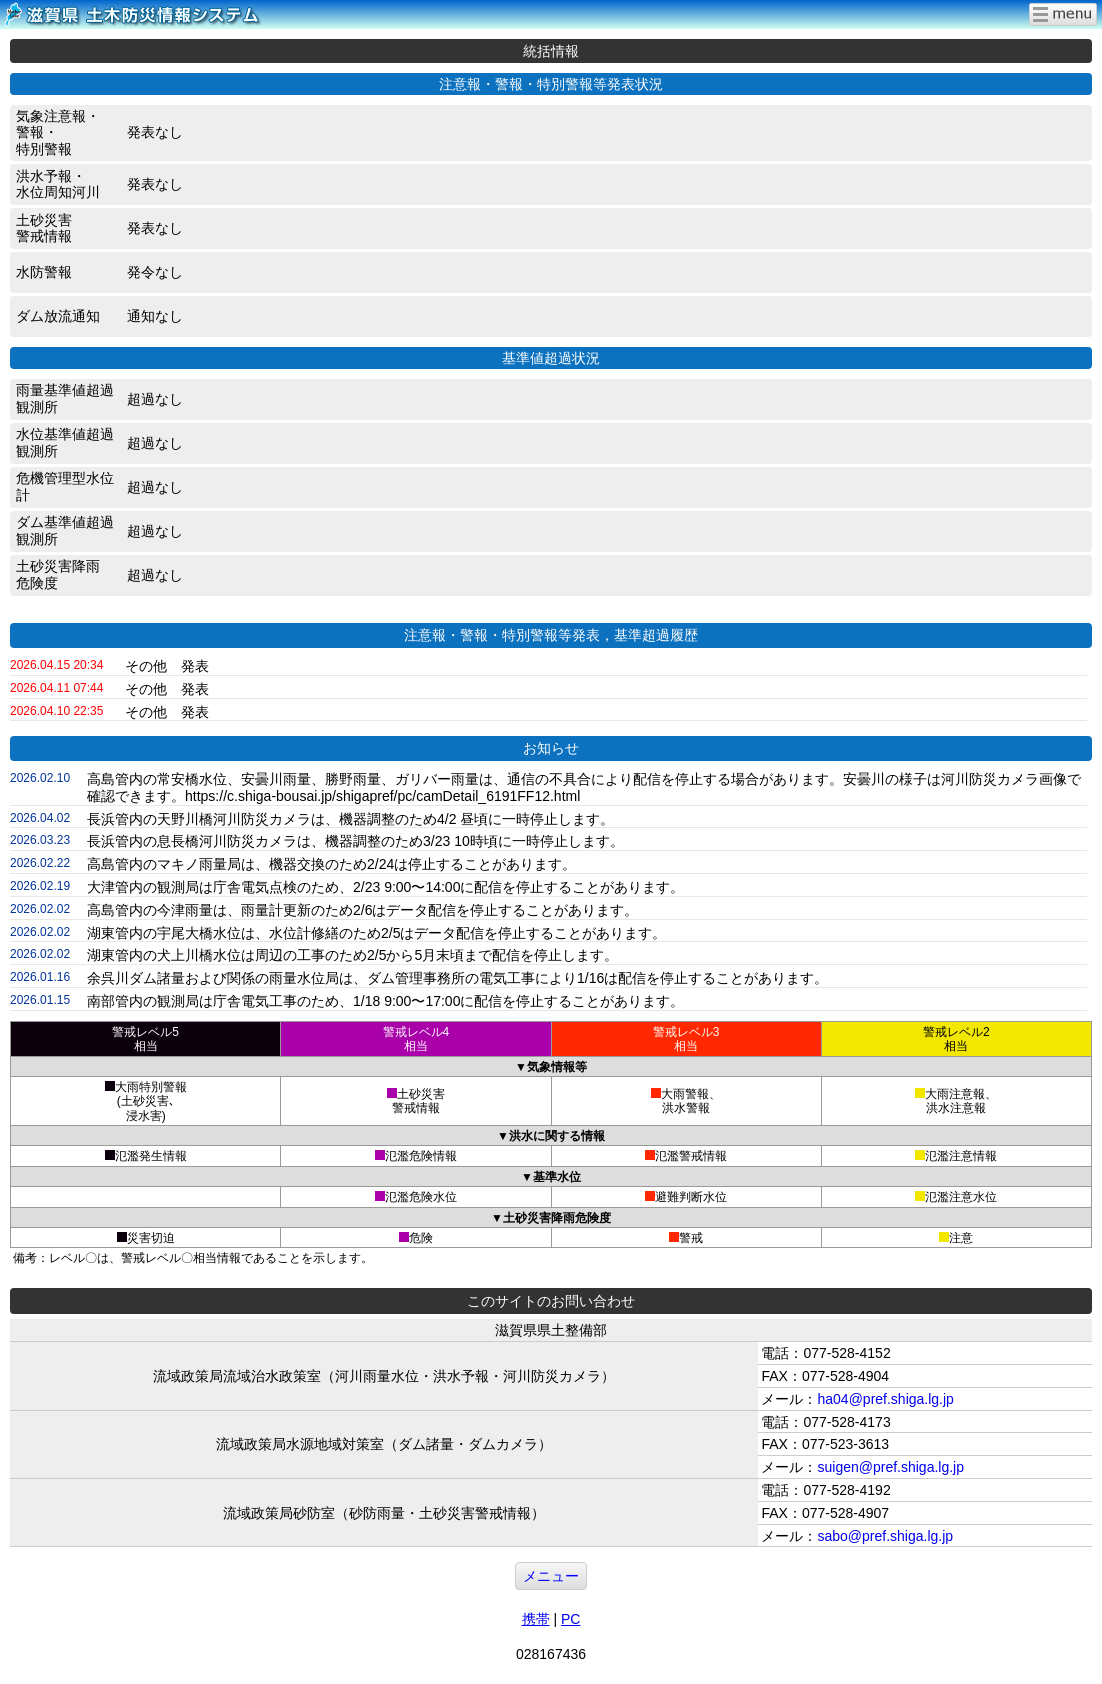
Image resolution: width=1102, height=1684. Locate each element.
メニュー (551, 1576)
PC (570, 1619)
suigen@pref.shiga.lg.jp (890, 1467)
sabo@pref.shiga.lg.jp (885, 1536)
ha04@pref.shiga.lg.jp (885, 1399)
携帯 (536, 1619)
